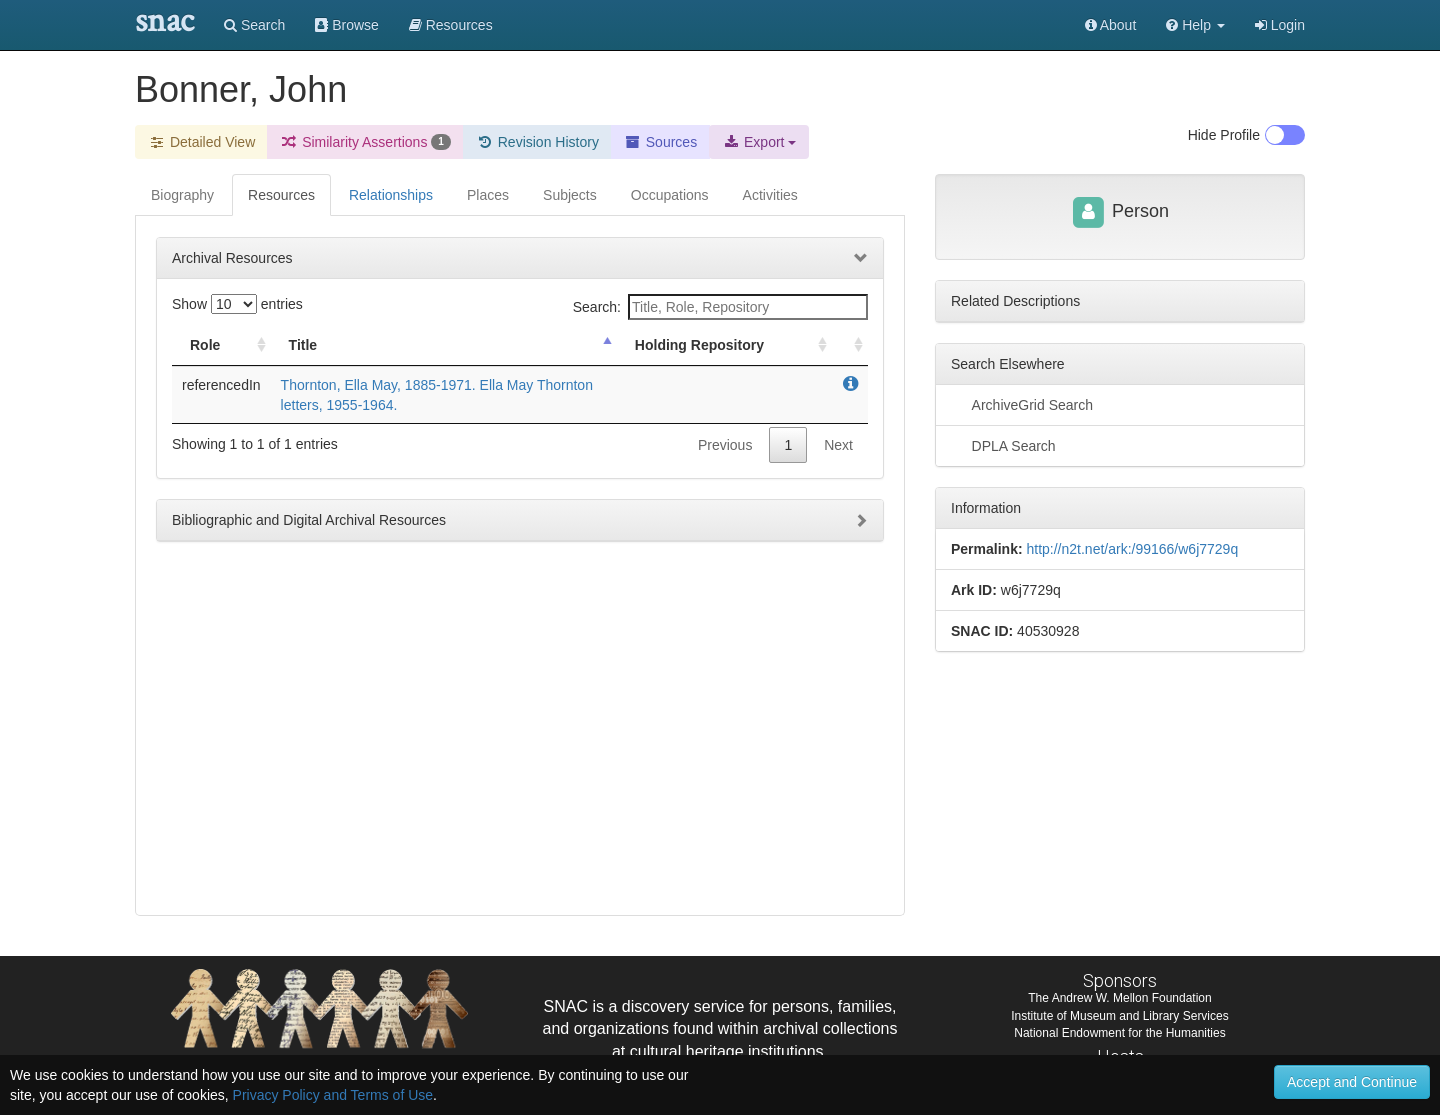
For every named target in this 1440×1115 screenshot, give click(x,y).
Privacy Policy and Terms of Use (333, 1095)
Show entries (237, 304)
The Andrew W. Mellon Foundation (1119, 998)
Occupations (670, 195)
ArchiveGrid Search (1022, 404)
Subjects (570, 195)
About (1111, 25)
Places (488, 195)
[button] (1195, 25)
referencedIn (221, 385)
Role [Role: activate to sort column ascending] (205, 345)
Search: (720, 307)
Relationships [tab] (391, 195)
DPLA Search (1003, 445)
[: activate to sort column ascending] (850, 345)
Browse (347, 25)
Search (254, 25)
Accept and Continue (1352, 1082)
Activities (770, 195)
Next (838, 445)
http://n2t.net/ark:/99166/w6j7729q (1132, 549)
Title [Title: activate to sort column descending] (303, 345)
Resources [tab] (281, 195)
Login (1280, 25)
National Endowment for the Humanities (1119, 1033)
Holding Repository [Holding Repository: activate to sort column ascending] (699, 345)
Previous (725, 445)
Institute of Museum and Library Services (1119, 1016)
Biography (182, 195)
